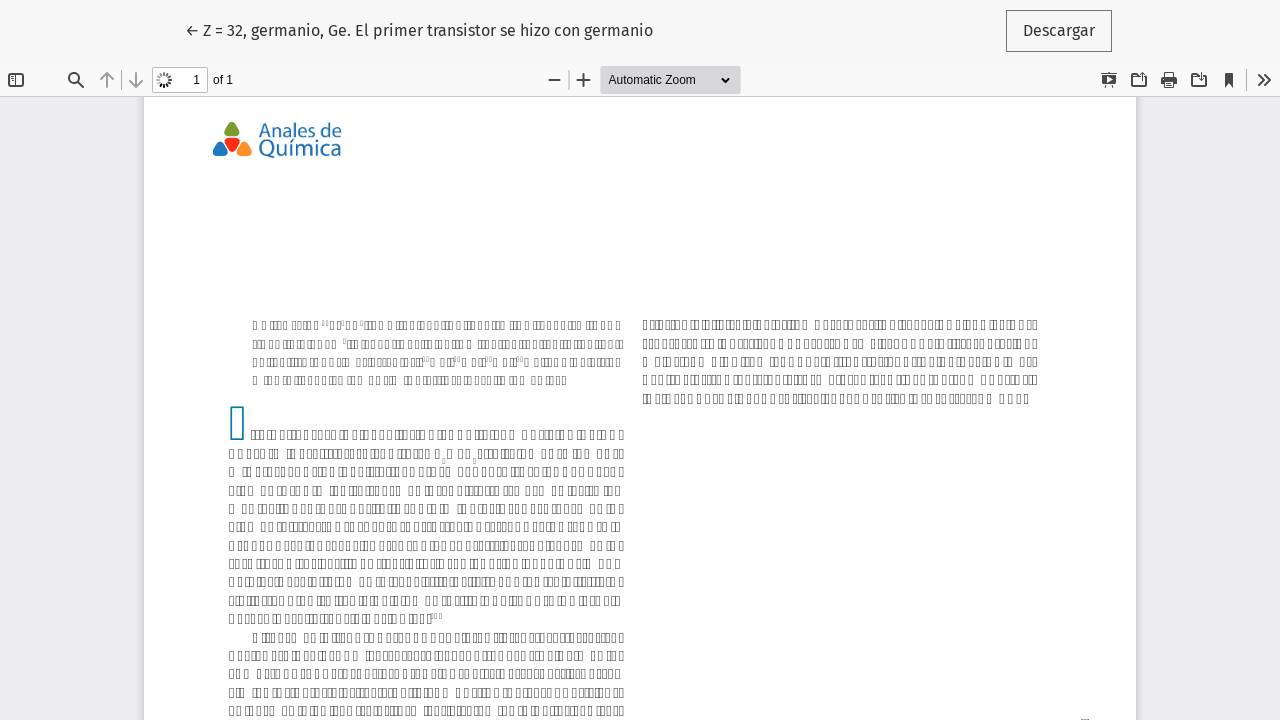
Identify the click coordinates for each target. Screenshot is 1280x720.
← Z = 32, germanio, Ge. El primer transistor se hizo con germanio (419, 29)
